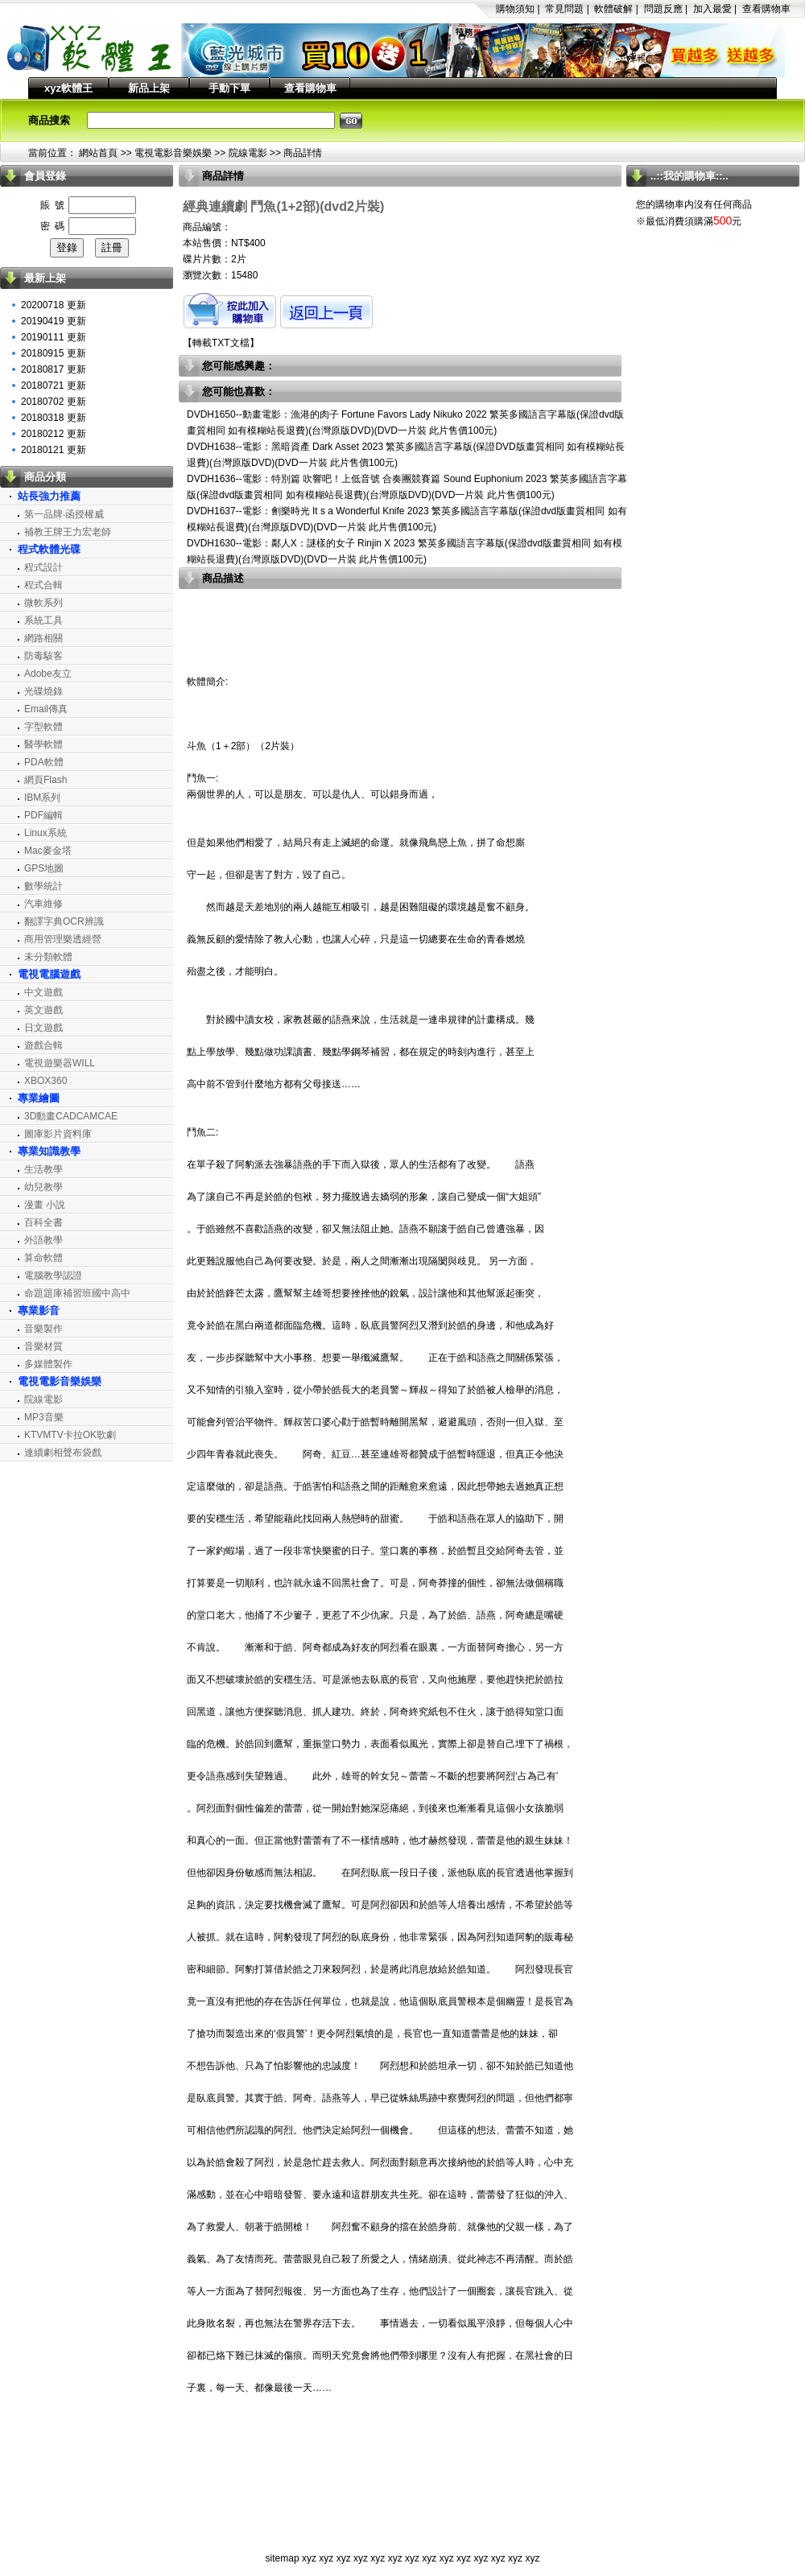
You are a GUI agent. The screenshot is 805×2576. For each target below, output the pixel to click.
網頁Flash (45, 779)
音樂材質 (43, 1346)
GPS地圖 (44, 868)
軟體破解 (613, 8)
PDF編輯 (43, 815)
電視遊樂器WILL (59, 1063)
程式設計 (43, 567)
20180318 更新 (53, 417)
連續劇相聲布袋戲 (62, 1452)
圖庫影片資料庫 (58, 1134)
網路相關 (43, 638)
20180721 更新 (53, 385)
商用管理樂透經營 (62, 939)
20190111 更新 (53, 337)
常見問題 (564, 8)
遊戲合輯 (43, 1045)
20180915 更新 (53, 353)
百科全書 (43, 1222)
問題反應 (663, 8)
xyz (309, 2558)
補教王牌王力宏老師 (67, 532)
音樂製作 (43, 1328)
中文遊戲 (43, 992)
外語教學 (43, 1240)
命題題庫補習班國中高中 (77, 1293)
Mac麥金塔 (48, 850)
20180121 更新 (53, 449)
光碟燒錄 (43, 691)
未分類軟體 (48, 956)
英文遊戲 (43, 1010)
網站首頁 (98, 153)
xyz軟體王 (68, 88)
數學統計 (43, 886)
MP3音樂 (44, 1417)
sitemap (282, 2558)
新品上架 (149, 88)
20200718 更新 (53, 305)
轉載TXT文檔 (221, 342)
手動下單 (229, 88)
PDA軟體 (44, 762)
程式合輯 (43, 585)
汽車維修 (43, 903)
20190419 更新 (53, 321)
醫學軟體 (43, 744)
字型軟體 (43, 726)
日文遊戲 (43, 1027)
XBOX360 (45, 1080)
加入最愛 (712, 8)
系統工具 (43, 620)
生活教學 (43, 1169)
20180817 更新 (53, 369)
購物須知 (515, 8)
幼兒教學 (43, 1187)
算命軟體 (43, 1257)
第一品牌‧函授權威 (64, 514)
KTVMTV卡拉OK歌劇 (70, 1434)
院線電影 (248, 153)
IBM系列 (42, 797)
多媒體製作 (48, 1364)
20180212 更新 (53, 433)
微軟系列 (43, 602)
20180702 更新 (53, 401)
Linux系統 (45, 833)
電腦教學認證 (53, 1275)
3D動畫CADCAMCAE (71, 1116)
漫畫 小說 (44, 1204)
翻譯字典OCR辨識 (64, 921)
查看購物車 (766, 8)
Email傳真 (46, 709)
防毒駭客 (43, 656)
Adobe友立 (48, 673)
